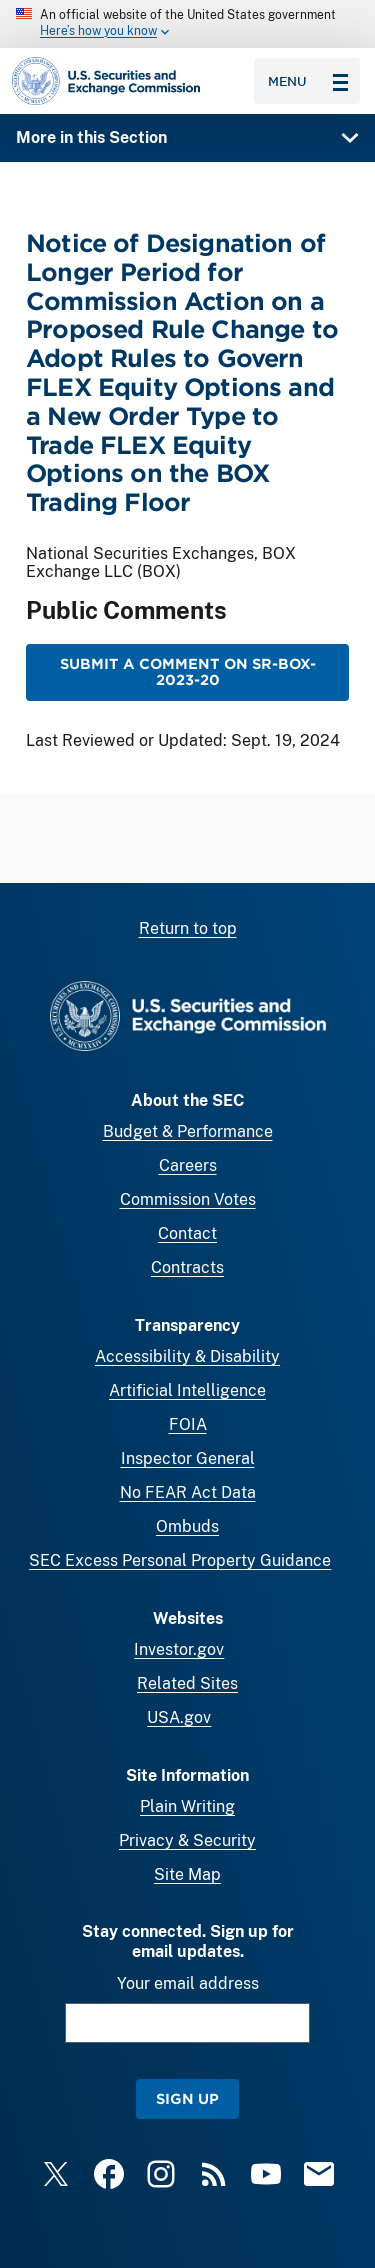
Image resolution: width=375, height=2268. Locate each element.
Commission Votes (188, 1199)
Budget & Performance (188, 1131)
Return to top (188, 928)
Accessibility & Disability (187, 1356)
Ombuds (187, 1526)
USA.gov (179, 1717)
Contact (187, 1233)
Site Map (187, 1874)
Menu (308, 81)
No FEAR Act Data (188, 1492)
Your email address (188, 1983)
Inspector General (188, 1458)
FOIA (188, 1424)
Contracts (187, 1267)
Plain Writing (187, 1806)
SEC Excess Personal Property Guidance (180, 1560)
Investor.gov (179, 1649)
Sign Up (187, 2098)
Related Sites (187, 1683)
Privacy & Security (187, 1840)
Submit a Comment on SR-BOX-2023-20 (188, 672)
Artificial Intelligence (187, 1390)
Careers (188, 1165)
